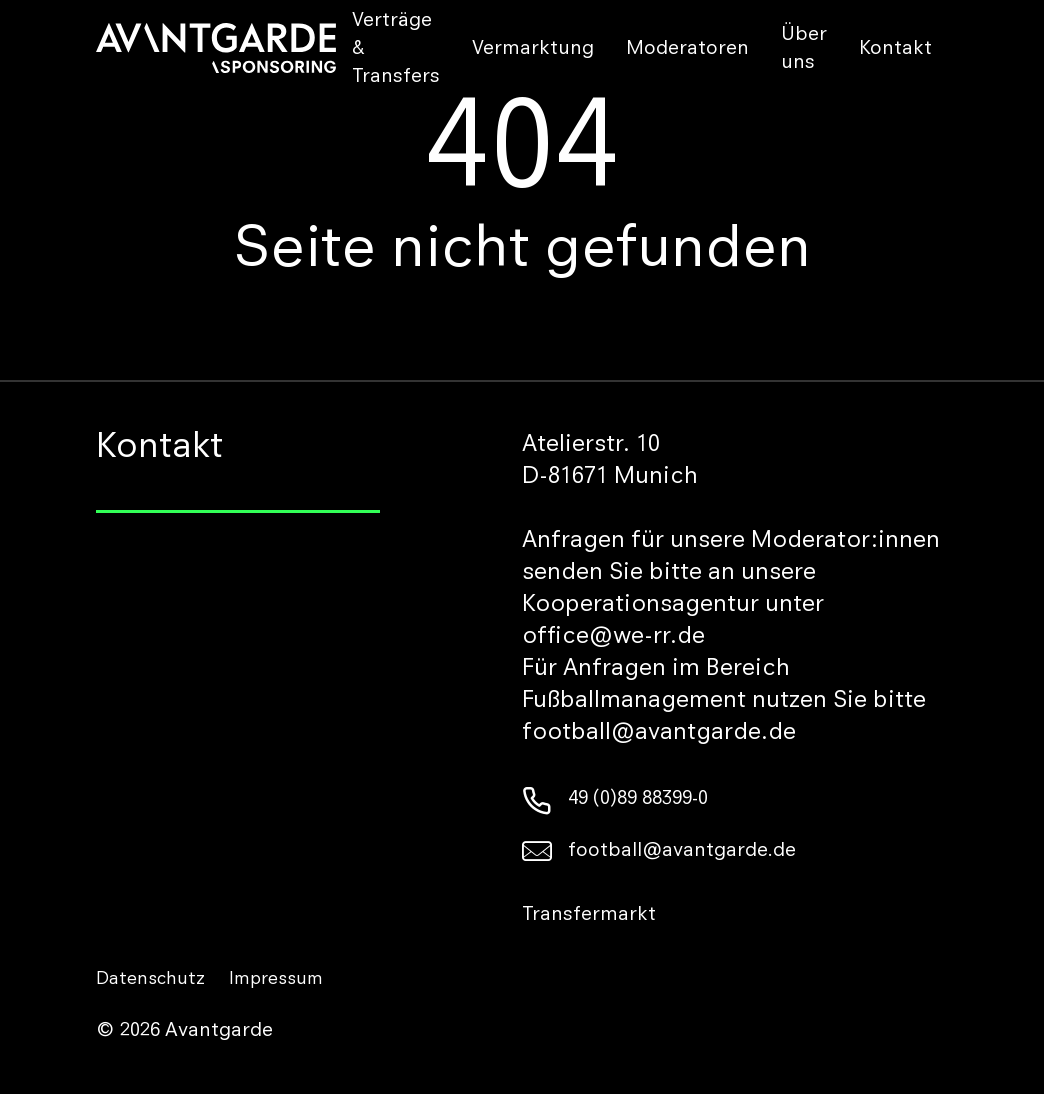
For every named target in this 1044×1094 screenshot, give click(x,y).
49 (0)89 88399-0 (615, 800)
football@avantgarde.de (659, 852)
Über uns (804, 50)
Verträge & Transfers (396, 50)
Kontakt (895, 50)
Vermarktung (533, 50)
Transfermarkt (589, 916)
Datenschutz (150, 980)
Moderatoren (687, 50)
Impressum (276, 980)
